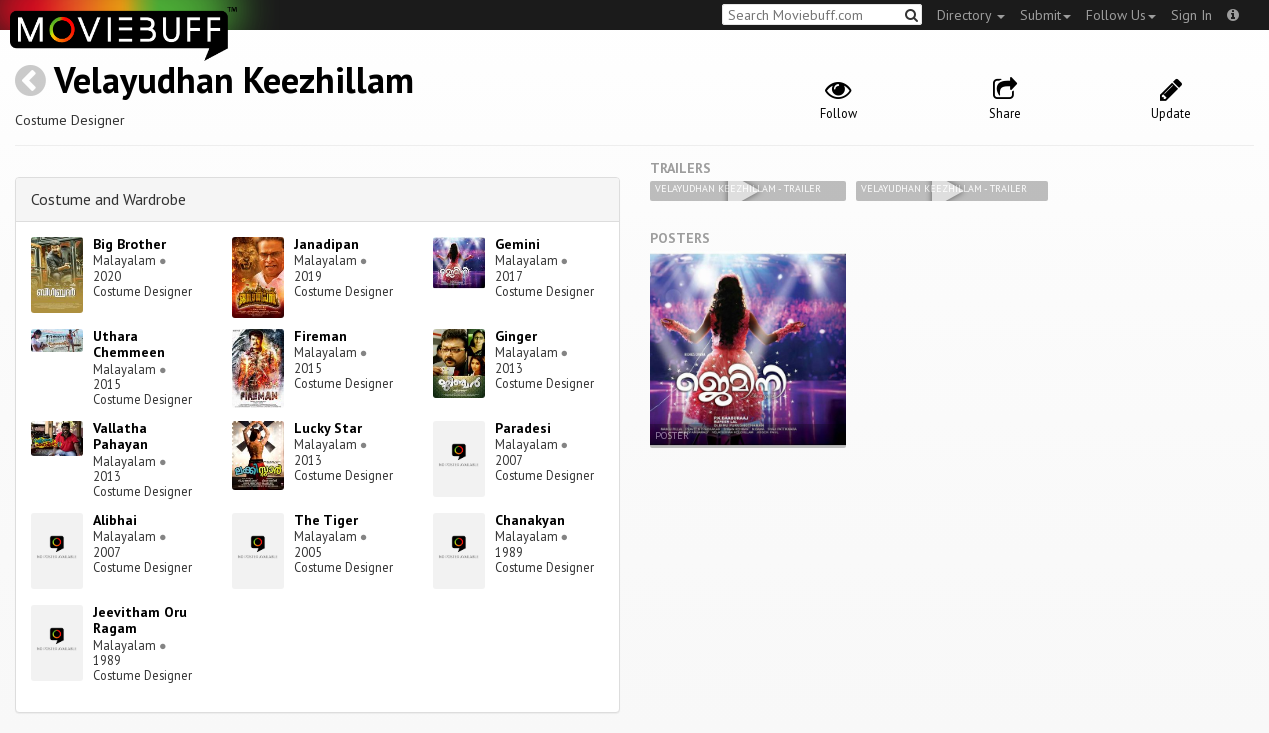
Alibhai (115, 520)
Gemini (517, 244)
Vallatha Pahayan (120, 436)
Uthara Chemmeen (129, 344)
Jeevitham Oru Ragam (140, 620)
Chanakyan (530, 520)
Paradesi (523, 428)
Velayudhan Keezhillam (234, 79)
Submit (1045, 15)
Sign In (1191, 15)
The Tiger (326, 520)
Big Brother (129, 244)
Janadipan (326, 244)
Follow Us (1121, 15)
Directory (971, 15)
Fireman (320, 336)
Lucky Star (328, 428)
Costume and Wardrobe (108, 199)
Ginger (516, 336)
